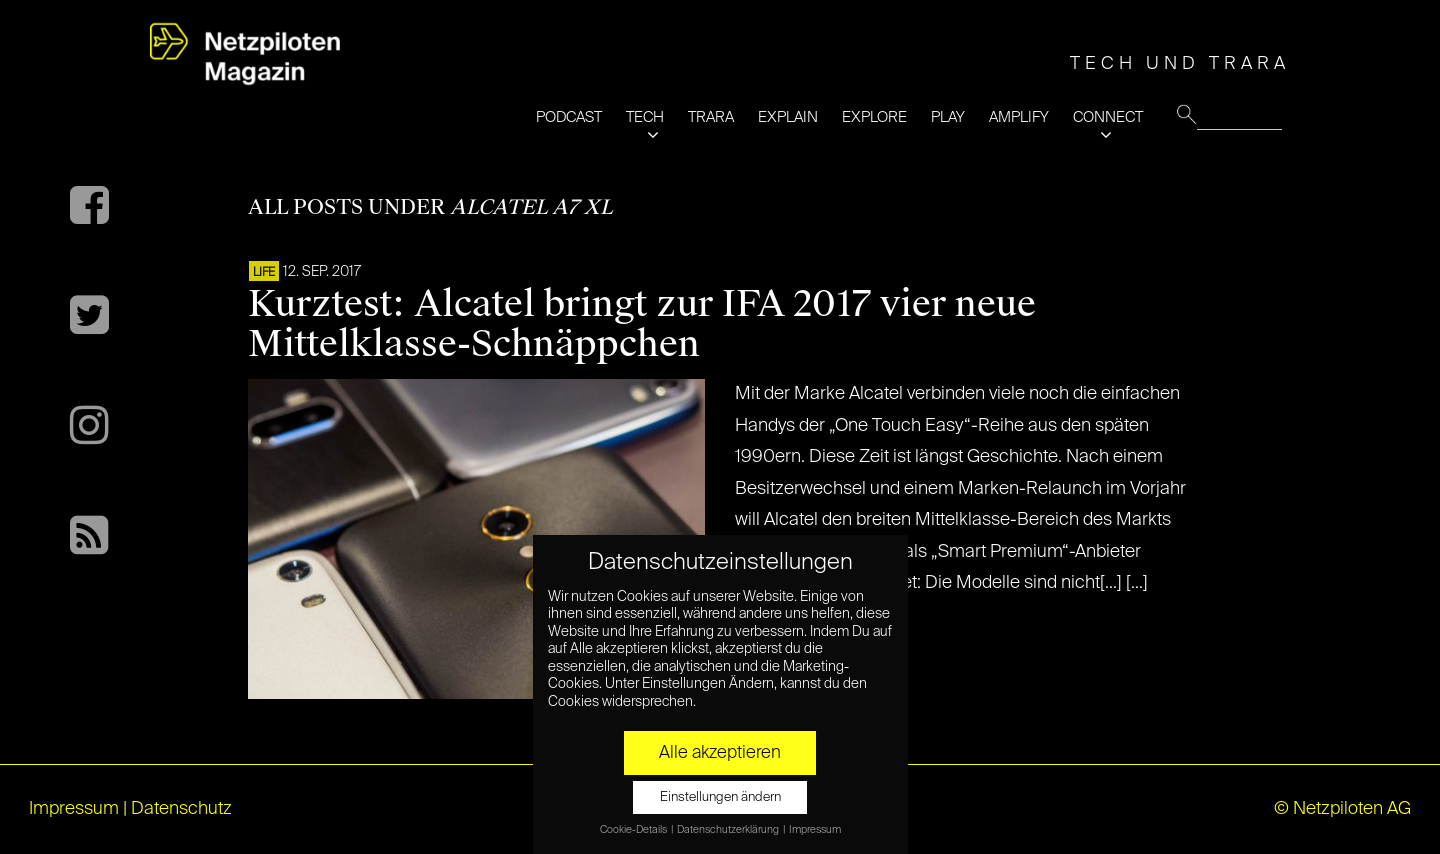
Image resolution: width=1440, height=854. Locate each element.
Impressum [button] (815, 830)
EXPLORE (874, 117)
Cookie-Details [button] (634, 830)
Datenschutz (181, 809)
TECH (645, 117)
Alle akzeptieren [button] (720, 753)
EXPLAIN (788, 117)
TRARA (711, 117)
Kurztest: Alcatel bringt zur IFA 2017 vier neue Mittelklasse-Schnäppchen (642, 324)
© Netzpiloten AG (1342, 809)
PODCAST (569, 117)
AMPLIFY (1019, 117)
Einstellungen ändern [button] (720, 797)
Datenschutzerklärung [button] (729, 830)
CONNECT (1108, 117)
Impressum (74, 809)
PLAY (948, 117)
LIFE (264, 273)
